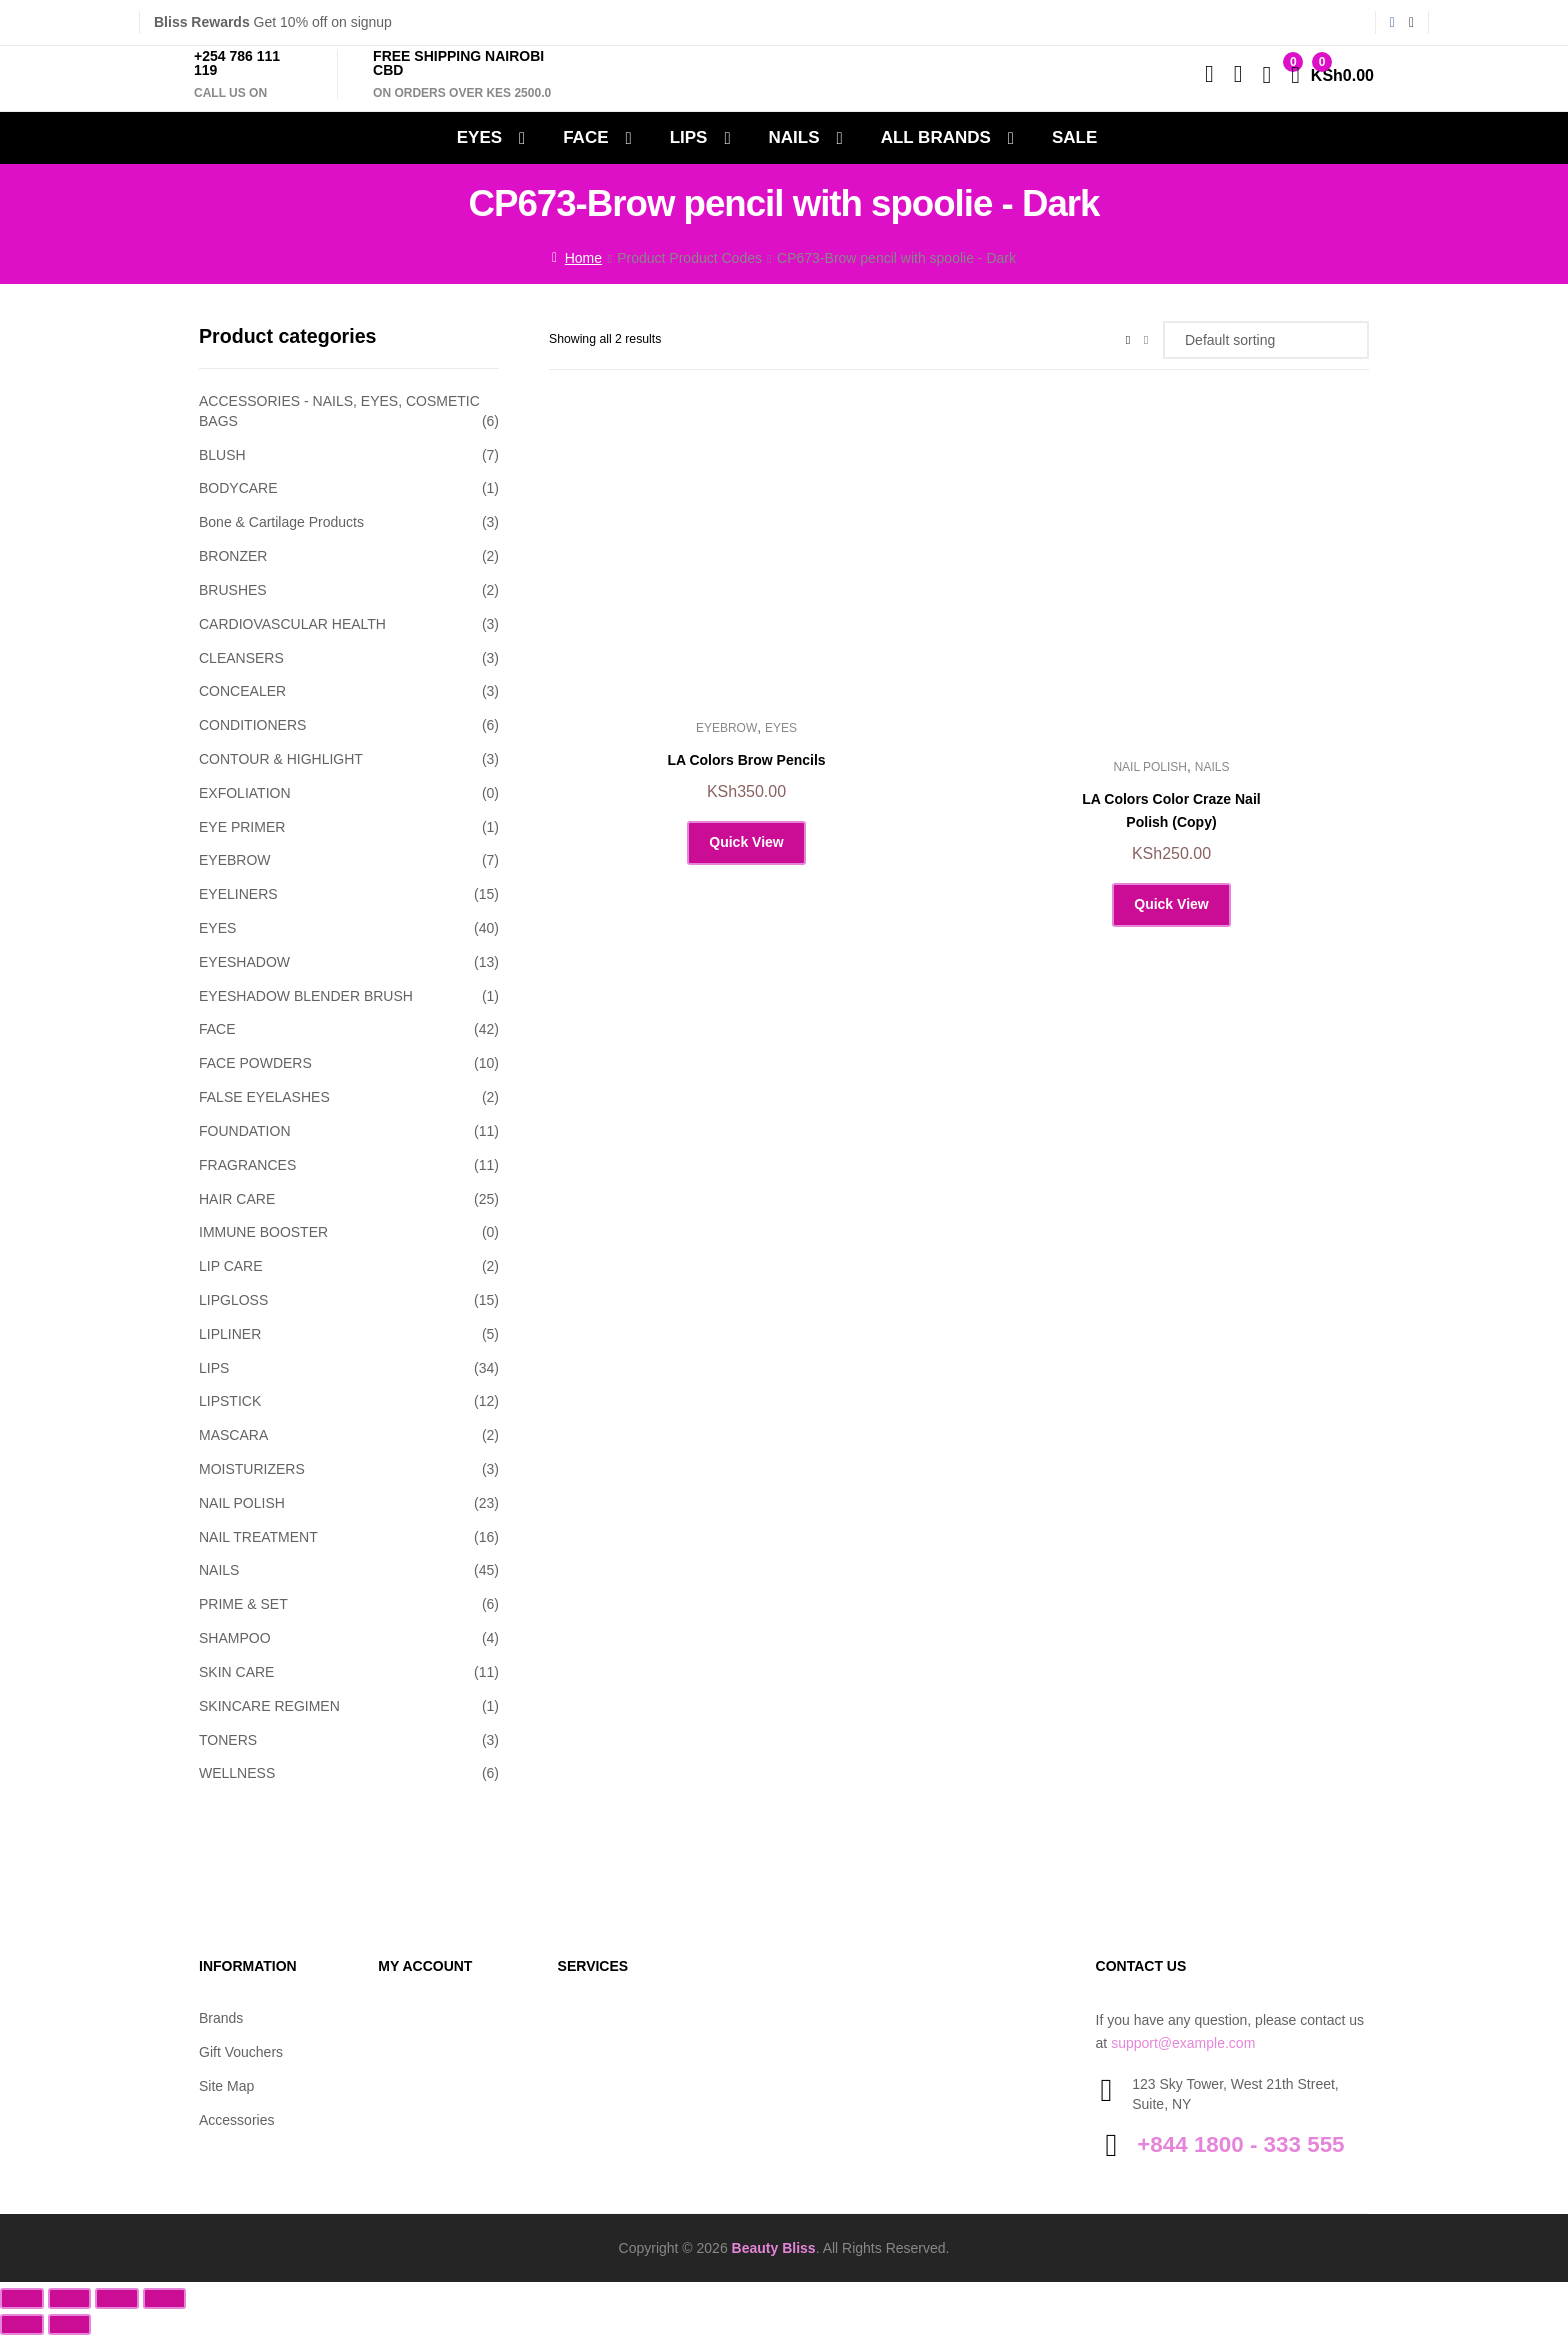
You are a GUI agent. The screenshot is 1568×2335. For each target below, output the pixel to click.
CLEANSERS (241, 658)
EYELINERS (238, 894)
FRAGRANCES (247, 1165)
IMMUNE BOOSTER (263, 1232)
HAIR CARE (237, 1199)
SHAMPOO (235, 1638)
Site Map (226, 2086)
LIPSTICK (230, 1401)
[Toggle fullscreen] (70, 2298)
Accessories (236, 2120)
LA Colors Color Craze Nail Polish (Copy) (1171, 810)
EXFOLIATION (245, 793)
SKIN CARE (236, 1672)
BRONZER (233, 556)
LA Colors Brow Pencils (746, 760)
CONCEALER (242, 691)
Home (583, 258)
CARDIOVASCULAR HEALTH (292, 624)
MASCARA (233, 1435)
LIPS (689, 137)
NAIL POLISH (1150, 767)
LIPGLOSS (233, 1300)
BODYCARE (238, 488)
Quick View (746, 842)
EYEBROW (726, 728)
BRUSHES (233, 590)
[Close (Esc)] (165, 2298)
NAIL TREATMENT (258, 1537)
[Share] (117, 2298)
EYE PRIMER (242, 827)
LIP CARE (231, 1266)
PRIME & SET (243, 1604)
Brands (221, 2018)
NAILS (794, 137)
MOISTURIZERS (252, 1469)
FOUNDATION (245, 1131)
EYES (479, 137)
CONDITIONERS (252, 725)
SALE (1074, 137)
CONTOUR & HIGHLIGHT (281, 759)
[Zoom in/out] (22, 2298)
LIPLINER (230, 1334)
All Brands (936, 137)
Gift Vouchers (241, 2052)
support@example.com (1183, 2043)
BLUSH (222, 455)
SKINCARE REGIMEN (269, 1706)
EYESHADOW (244, 962)
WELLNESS (237, 1773)
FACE (585, 137)
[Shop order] (1266, 340)
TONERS (228, 1740)
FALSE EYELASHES (264, 1097)
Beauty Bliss (774, 2248)
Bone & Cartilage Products (281, 522)
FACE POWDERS (255, 1063)
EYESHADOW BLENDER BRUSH (306, 996)
